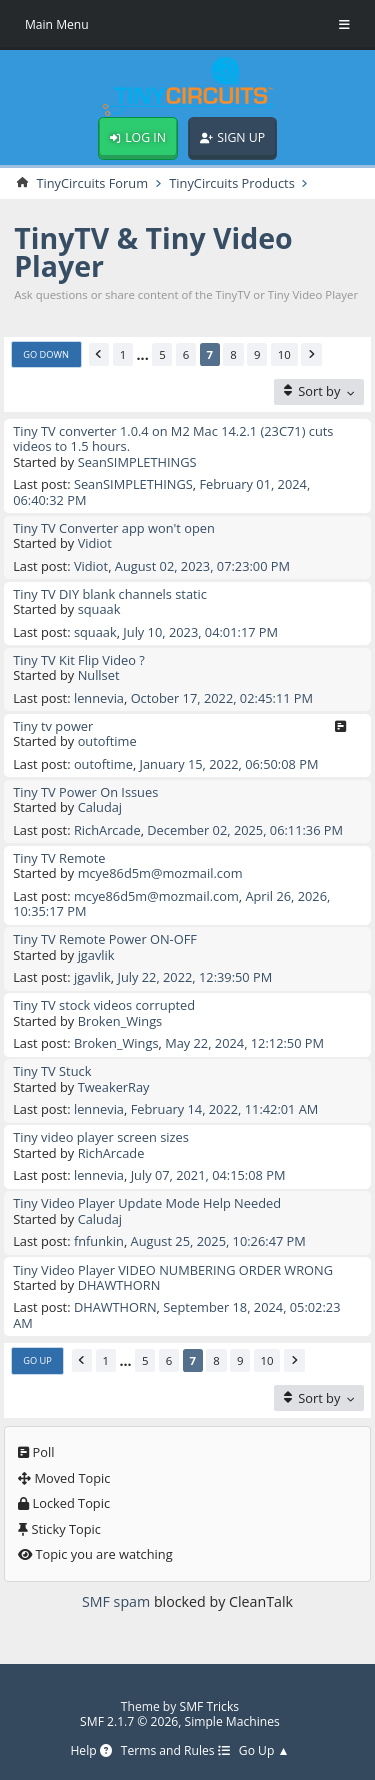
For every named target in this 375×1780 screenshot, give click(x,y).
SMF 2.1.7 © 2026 (129, 1721)
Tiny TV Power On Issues (85, 792)
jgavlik (96, 955)
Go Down (46, 354)
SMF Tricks (210, 1706)
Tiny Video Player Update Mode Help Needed (147, 1203)
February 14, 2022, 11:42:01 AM (225, 1109)
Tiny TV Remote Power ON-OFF (105, 939)
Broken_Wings (120, 1021)
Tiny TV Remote (59, 858)
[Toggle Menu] (344, 25)
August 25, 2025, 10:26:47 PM (218, 1241)
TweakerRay (114, 1087)
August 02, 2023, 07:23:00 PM (202, 566)
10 (284, 354)
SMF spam (116, 1601)
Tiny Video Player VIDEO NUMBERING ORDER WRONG (173, 1270)
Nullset (99, 675)
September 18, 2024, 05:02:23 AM (176, 1314)
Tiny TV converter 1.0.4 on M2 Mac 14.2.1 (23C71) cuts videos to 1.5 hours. (173, 438)
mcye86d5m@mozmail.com (160, 873)
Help (90, 1751)
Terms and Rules (175, 1751)
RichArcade (107, 830)
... (143, 354)
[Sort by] (319, 392)
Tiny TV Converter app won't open (114, 528)
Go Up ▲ (264, 1751)
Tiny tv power (53, 726)
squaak (99, 609)
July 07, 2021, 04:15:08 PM (208, 1175)
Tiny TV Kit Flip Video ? (79, 660)
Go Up (37, 1360)
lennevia (99, 698)
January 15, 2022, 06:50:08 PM (229, 764)
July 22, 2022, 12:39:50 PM (194, 977)
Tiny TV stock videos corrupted (104, 1005)
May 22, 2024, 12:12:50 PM (244, 1043)
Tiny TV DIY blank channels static (110, 594)
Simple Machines (232, 1721)
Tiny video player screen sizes (101, 1137)
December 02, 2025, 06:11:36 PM (245, 830)
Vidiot (95, 543)
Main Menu (57, 24)
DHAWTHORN (119, 1285)
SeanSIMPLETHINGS (137, 462)
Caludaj (100, 807)
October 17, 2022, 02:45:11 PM (222, 698)
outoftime (107, 741)
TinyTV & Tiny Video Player (153, 252)
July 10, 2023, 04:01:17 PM (200, 632)
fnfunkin (99, 1241)
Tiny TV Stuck (52, 1071)
